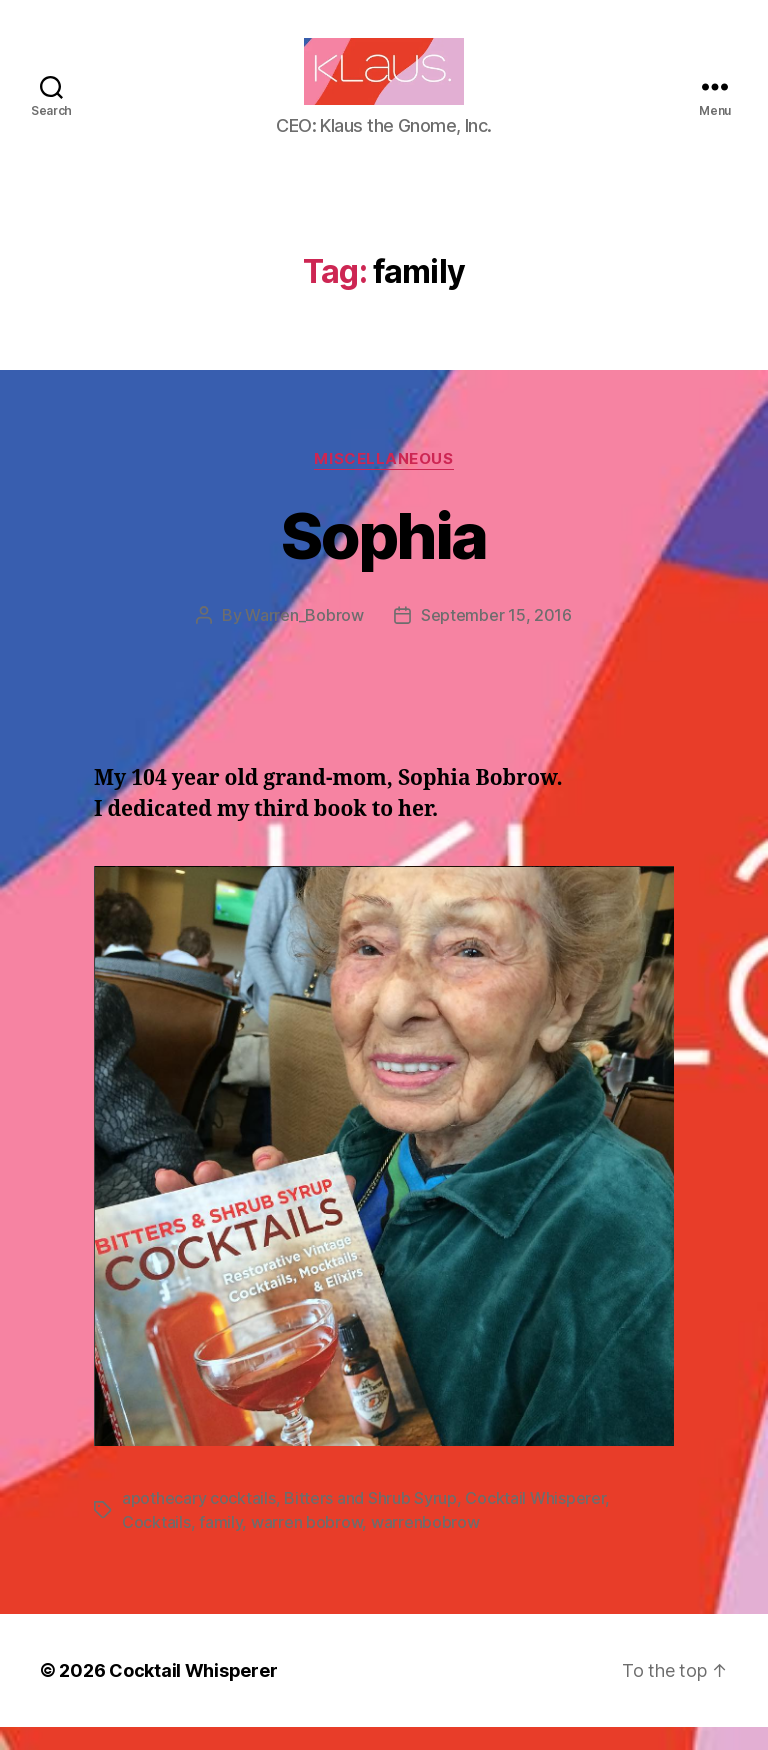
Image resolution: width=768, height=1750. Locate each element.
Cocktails (156, 1545)
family (220, 1545)
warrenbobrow (425, 1545)
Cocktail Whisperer (535, 1521)
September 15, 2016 (496, 638)
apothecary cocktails (199, 1521)
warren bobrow (307, 1545)
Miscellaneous (383, 482)
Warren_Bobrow (304, 638)
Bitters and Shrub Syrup (370, 1521)
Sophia (383, 558)
